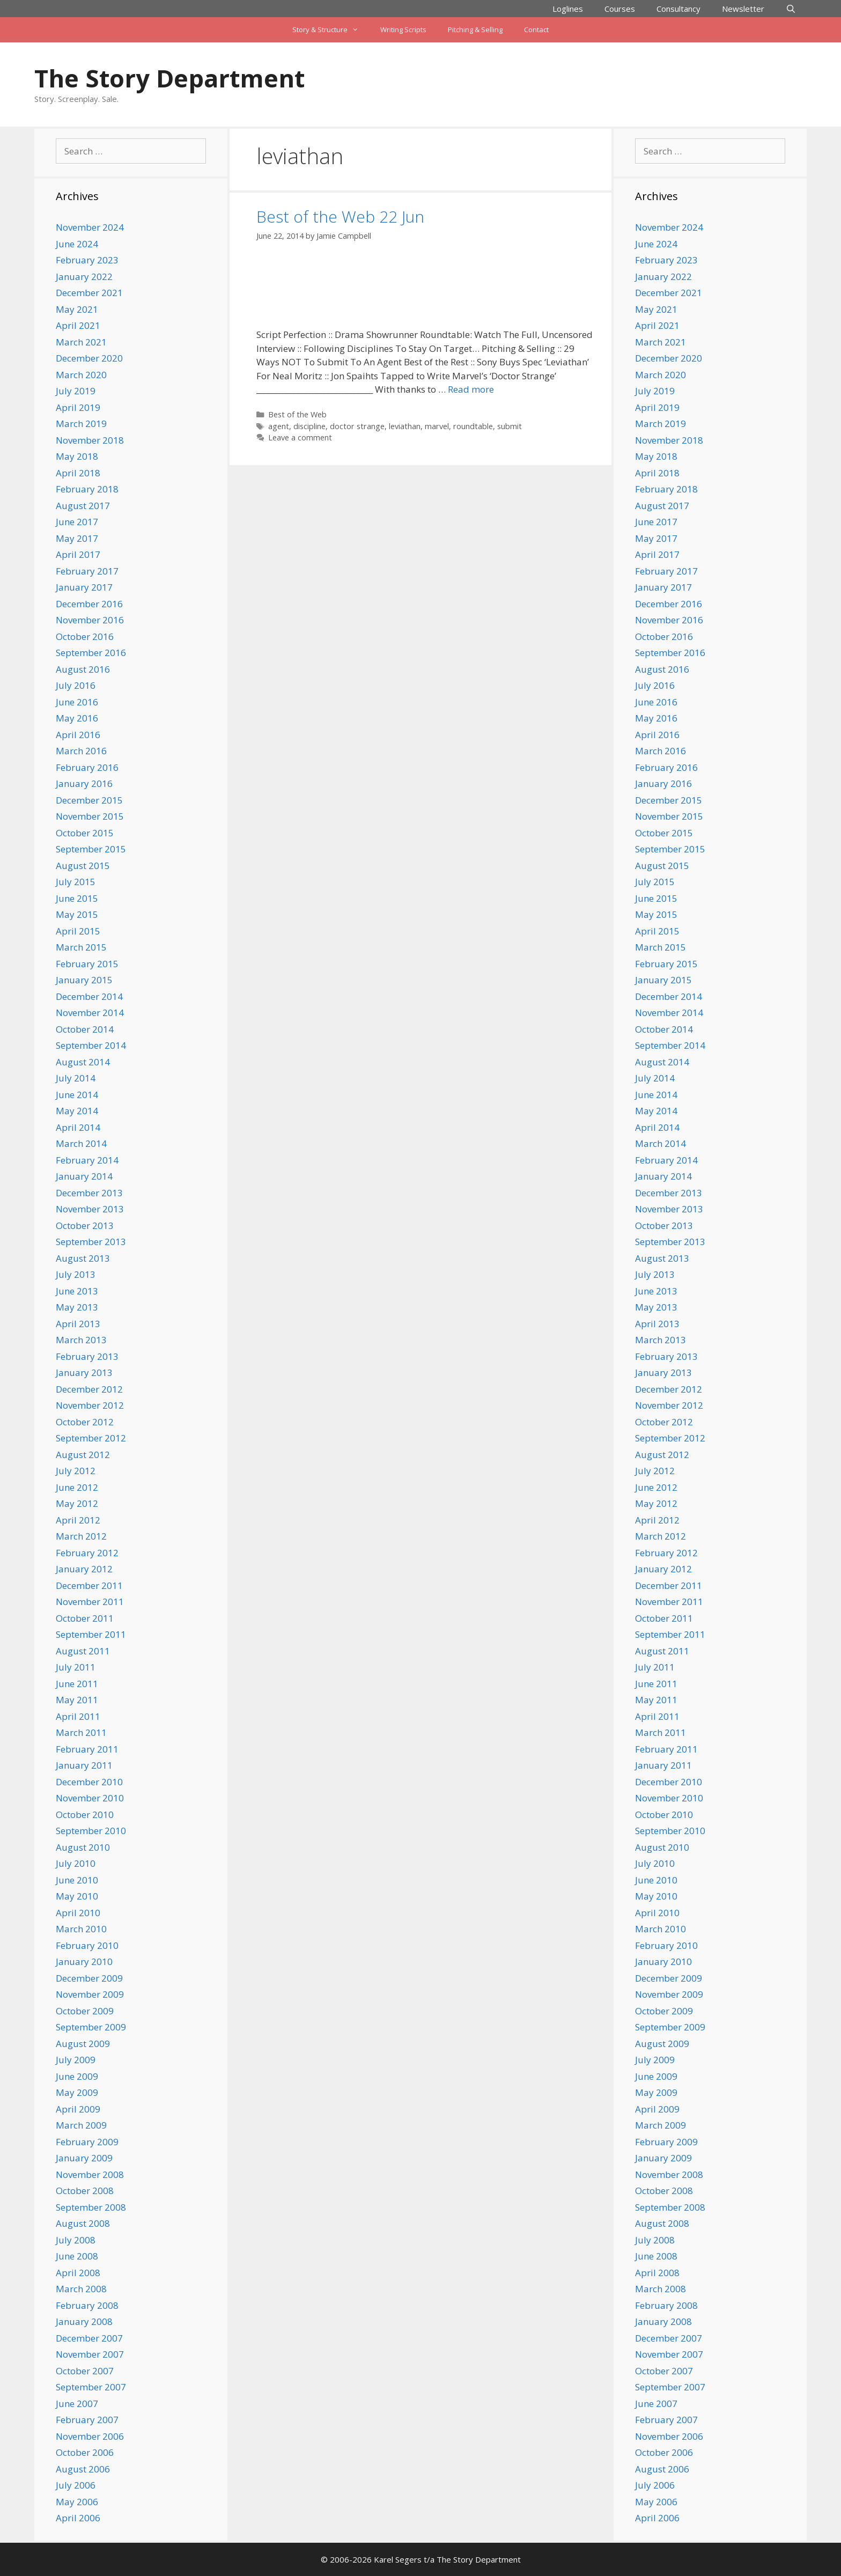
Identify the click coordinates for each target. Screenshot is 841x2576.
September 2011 (91, 1634)
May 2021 (77, 309)
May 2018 (77, 456)
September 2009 (91, 2027)
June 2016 (77, 702)
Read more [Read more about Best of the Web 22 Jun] (471, 389)
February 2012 (87, 1553)
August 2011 (83, 1651)
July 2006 (75, 2485)
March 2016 (81, 751)
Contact (536, 29)
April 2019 (78, 407)
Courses (619, 8)
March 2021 (81, 342)
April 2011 (78, 1716)
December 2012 (89, 1389)
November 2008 (90, 2174)
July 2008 (75, 2240)
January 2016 (84, 783)
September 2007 (91, 2387)
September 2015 (91, 849)
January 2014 (84, 1176)
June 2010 (77, 1880)
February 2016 (87, 767)
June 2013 (77, 1291)
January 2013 (84, 1372)
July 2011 (75, 1667)
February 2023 (87, 260)
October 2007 (85, 2371)
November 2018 (90, 440)
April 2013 (78, 1324)
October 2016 (85, 636)
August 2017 (83, 505)
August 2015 (83, 865)
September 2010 (91, 1830)
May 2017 (77, 538)
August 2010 (83, 1847)
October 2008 (85, 2190)
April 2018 (78, 473)
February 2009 (87, 2142)
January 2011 (84, 1765)
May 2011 (77, 1700)
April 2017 (78, 554)
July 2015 (75, 881)
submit (509, 426)
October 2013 (85, 1225)
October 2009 (85, 2011)
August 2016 (83, 669)
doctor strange (357, 426)
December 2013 (89, 1193)
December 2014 (89, 996)
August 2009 (83, 2043)
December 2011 (89, 1585)
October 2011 (85, 1618)
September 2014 (91, 1045)
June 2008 (77, 2256)
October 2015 (85, 833)
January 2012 (84, 1569)
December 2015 (89, 800)
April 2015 (78, 931)
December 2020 (89, 358)
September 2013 (91, 1241)
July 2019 (75, 391)
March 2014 (81, 1143)
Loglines (567, 8)
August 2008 (83, 2223)
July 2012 (75, 1470)
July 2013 (75, 1274)
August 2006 (83, 2469)
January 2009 (84, 2158)
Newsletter (743, 8)
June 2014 (77, 1094)
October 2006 (85, 2452)
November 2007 (90, 2354)
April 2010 (78, 1913)
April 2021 (78, 325)
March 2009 (81, 2125)
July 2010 (75, 1863)
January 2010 (84, 1961)
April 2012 (78, 1520)
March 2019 (81, 423)
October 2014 (85, 1029)
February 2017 (87, 571)
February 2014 (87, 1160)
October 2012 (85, 1422)
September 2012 (91, 1438)
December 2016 (89, 604)
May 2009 (77, 2092)
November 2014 (90, 1012)
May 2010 (77, 1896)
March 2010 (81, 1929)
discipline (309, 426)
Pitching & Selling (475, 29)
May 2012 (77, 1503)
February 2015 (87, 964)
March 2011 (81, 1732)
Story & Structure (330, 29)
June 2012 (77, 1487)
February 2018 (87, 489)
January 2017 (84, 587)
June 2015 (77, 898)
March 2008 (81, 2289)
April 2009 (78, 2109)
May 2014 (77, 1111)
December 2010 (89, 1782)
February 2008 (87, 2305)
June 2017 (77, 522)
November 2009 (90, 1994)
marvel (437, 426)
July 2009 (75, 2060)
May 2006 (77, 2502)
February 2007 (87, 2419)
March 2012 (81, 1536)
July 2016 (75, 685)
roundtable (473, 426)
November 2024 (90, 227)
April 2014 (78, 1127)
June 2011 (77, 1683)
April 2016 (78, 734)
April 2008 (78, 2272)
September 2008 (91, 2207)
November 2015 (90, 816)
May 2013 (77, 1307)
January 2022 (84, 276)
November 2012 (90, 1405)
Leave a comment (300, 437)
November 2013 (90, 1209)
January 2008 (84, 2321)
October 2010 (85, 1814)
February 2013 (87, 1356)
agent (278, 426)
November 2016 (90, 620)
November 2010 (90, 1798)
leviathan (404, 426)
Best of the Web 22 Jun (340, 216)
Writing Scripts (403, 29)
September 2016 (91, 652)
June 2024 (77, 244)
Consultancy (678, 8)
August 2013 (83, 1258)
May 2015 (77, 914)
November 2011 (90, 1601)
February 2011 (87, 1749)
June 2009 (77, 2076)
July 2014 (75, 1078)
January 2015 (84, 980)
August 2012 (83, 1454)
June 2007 (77, 2403)
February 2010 (87, 1945)
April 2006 (78, 2518)
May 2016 (77, 718)
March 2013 (81, 1340)
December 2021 (89, 292)
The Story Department (169, 78)
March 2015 (81, 947)
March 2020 (81, 375)
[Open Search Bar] (791, 8)
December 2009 (89, 1978)
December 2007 (89, 2338)
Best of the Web (297, 414)
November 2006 (90, 2436)
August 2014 (83, 1062)
